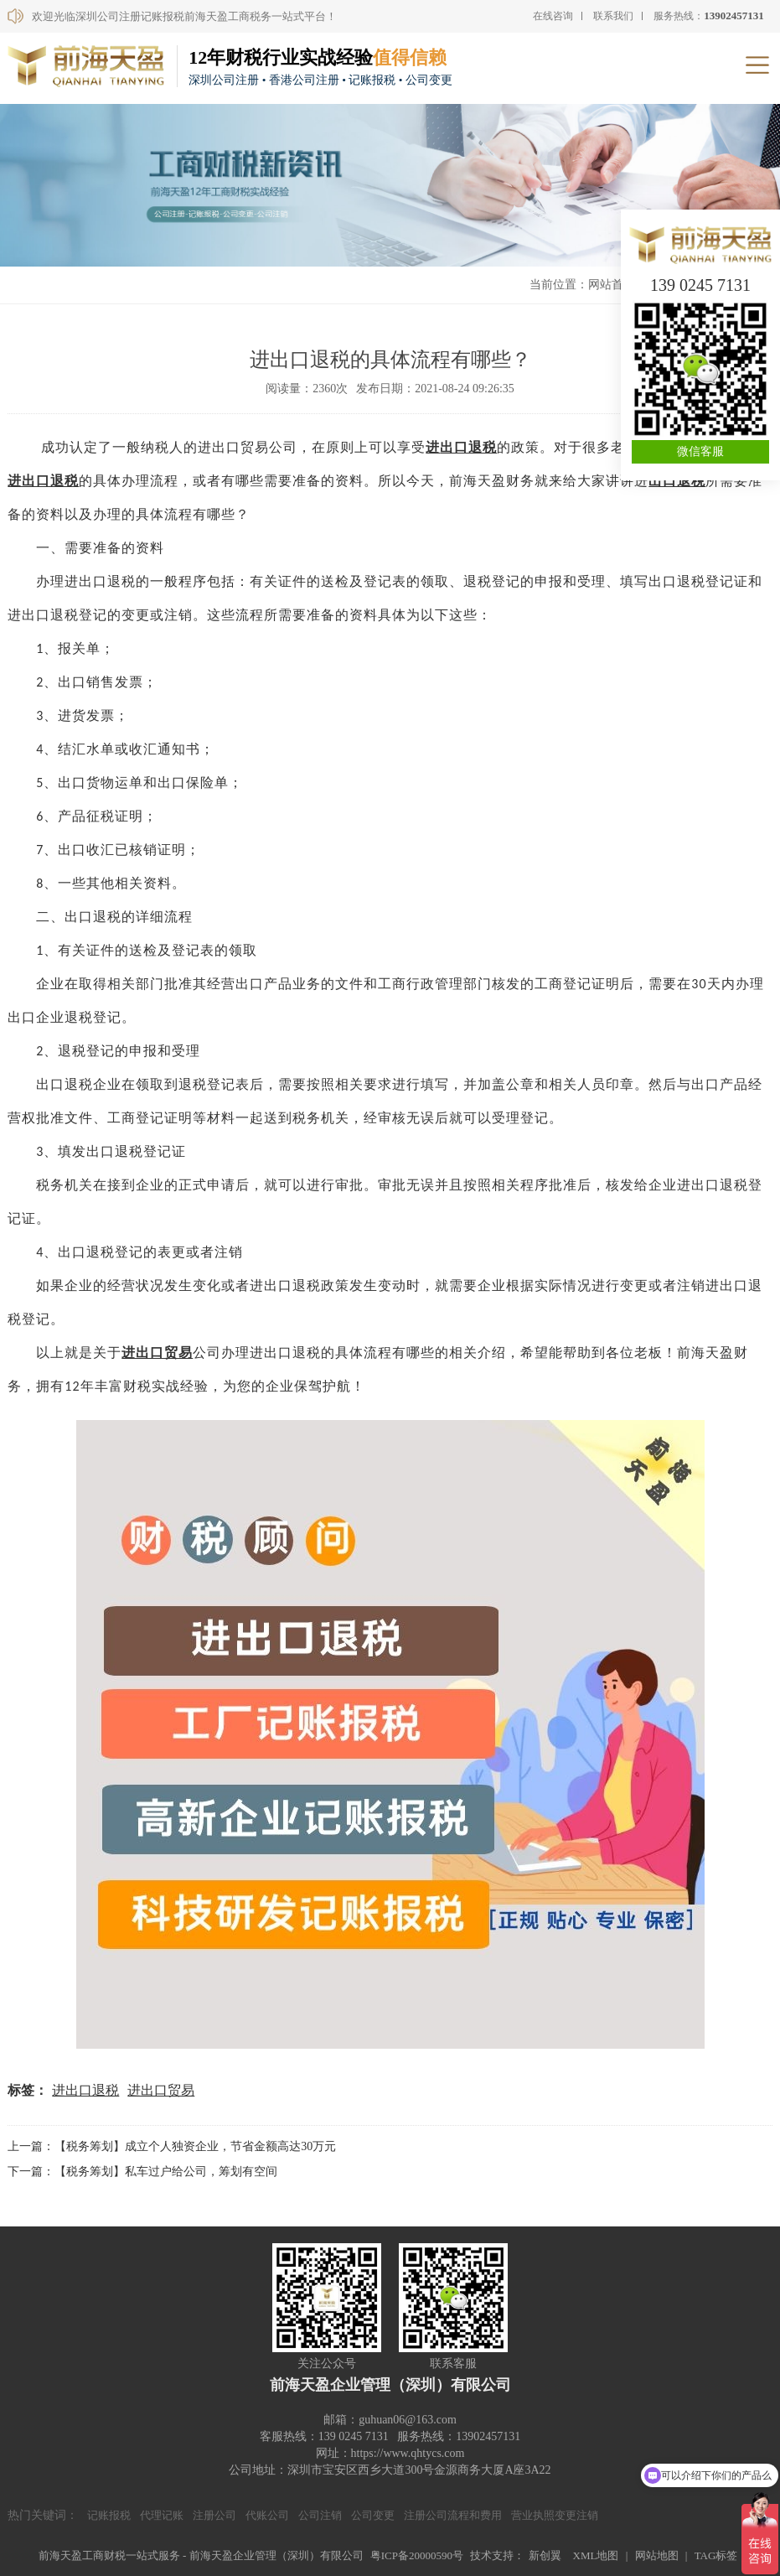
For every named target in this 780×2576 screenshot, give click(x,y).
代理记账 (161, 2515)
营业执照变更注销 (554, 2515)
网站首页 (611, 284)
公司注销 (320, 2515)
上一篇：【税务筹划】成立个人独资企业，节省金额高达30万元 (172, 2146)
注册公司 (214, 2515)
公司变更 (373, 2515)
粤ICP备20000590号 (416, 2555)
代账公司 (267, 2515)
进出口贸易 (160, 2090)
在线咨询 (553, 16)
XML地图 (596, 2555)
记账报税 (109, 2515)
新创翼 (545, 2555)
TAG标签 (716, 2555)
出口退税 (468, 447)
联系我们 (613, 16)
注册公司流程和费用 (453, 2515)
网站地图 (657, 2555)
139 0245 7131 (700, 285)
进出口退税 (43, 481)
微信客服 (700, 451)
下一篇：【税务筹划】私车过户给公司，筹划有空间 (142, 2171)
